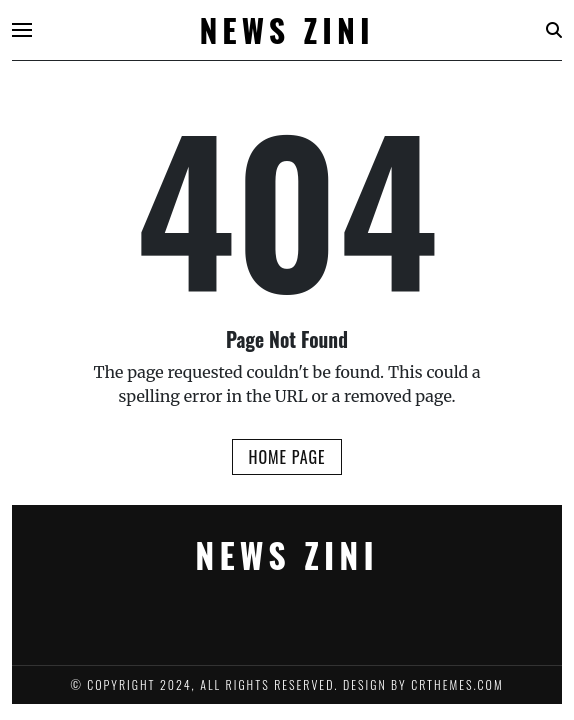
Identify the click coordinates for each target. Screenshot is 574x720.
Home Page (286, 457)
